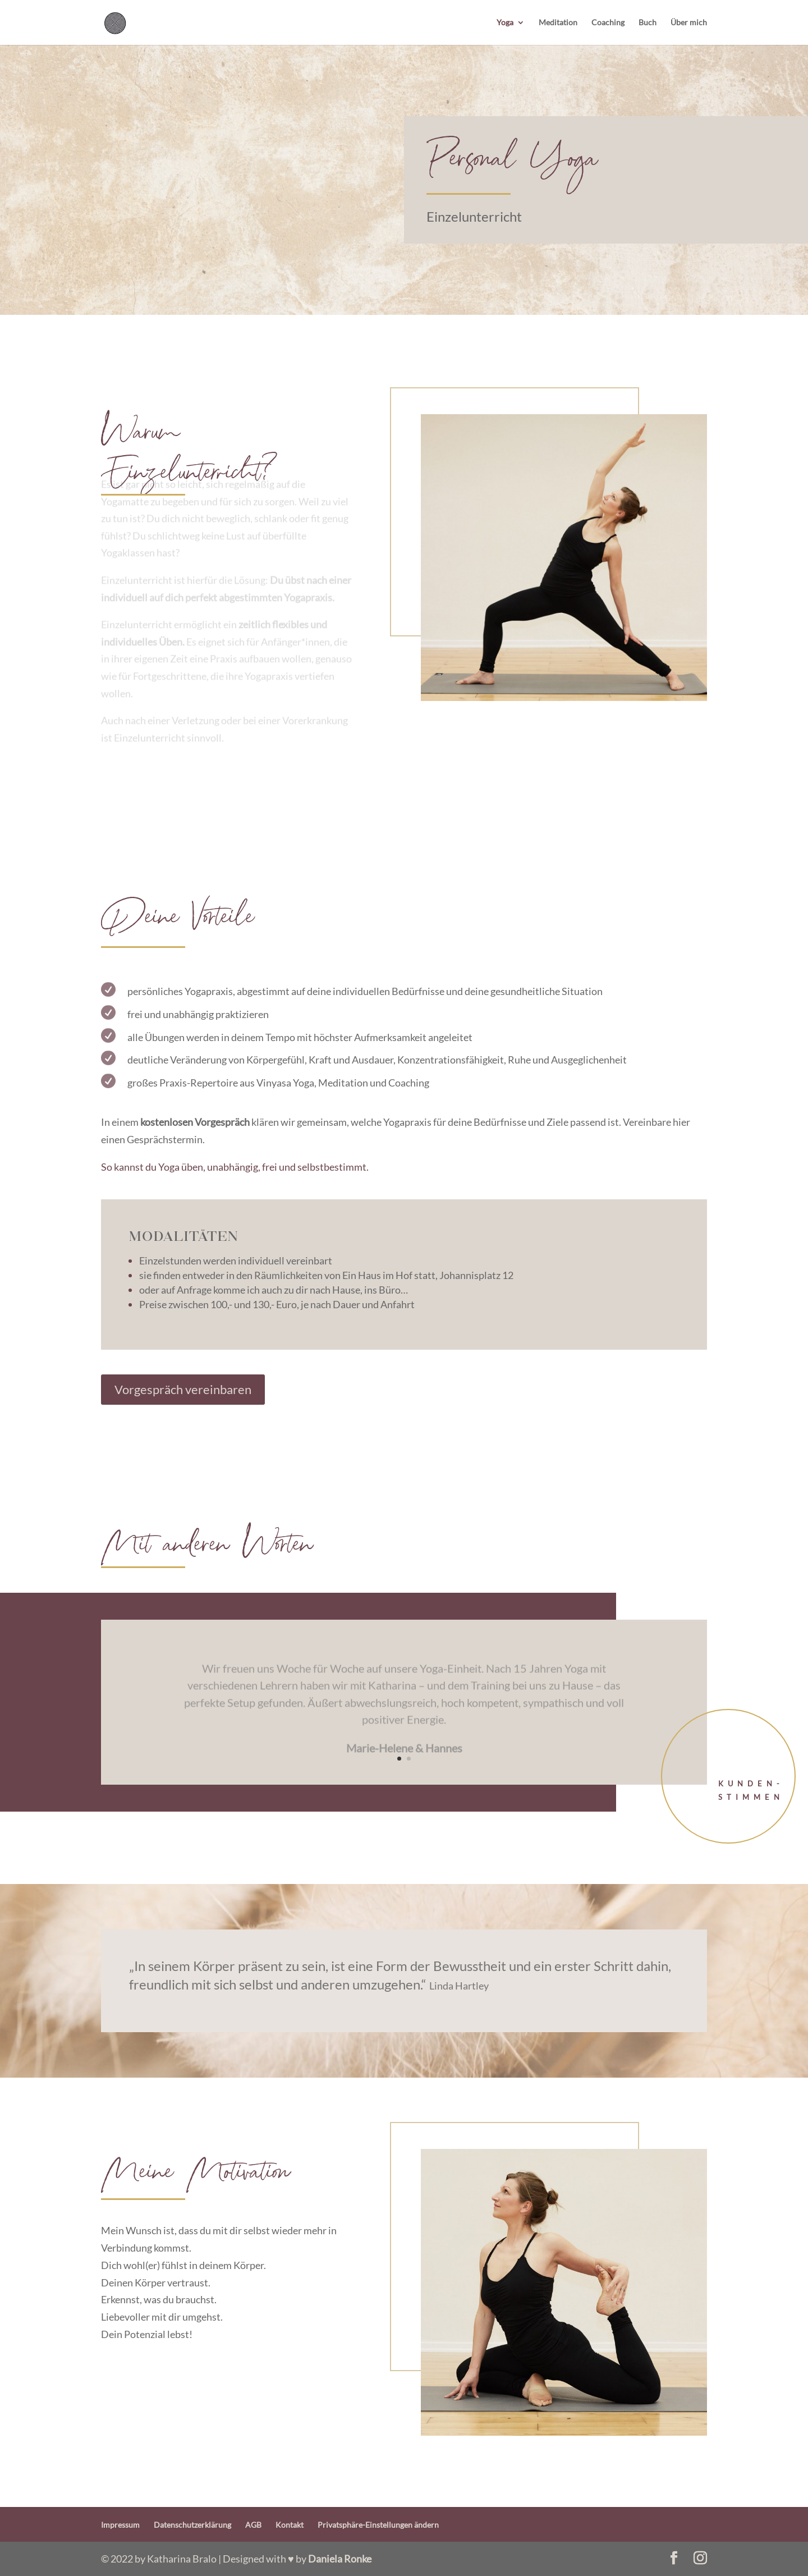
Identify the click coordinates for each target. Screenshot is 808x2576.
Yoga (505, 23)
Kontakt (290, 2524)
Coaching (608, 23)
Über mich (689, 23)
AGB (253, 2524)
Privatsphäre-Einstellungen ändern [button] (378, 2524)
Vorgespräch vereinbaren (182, 1389)
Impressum (120, 2524)
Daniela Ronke (339, 2558)
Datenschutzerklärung (192, 2524)
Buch (647, 23)
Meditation (558, 23)
